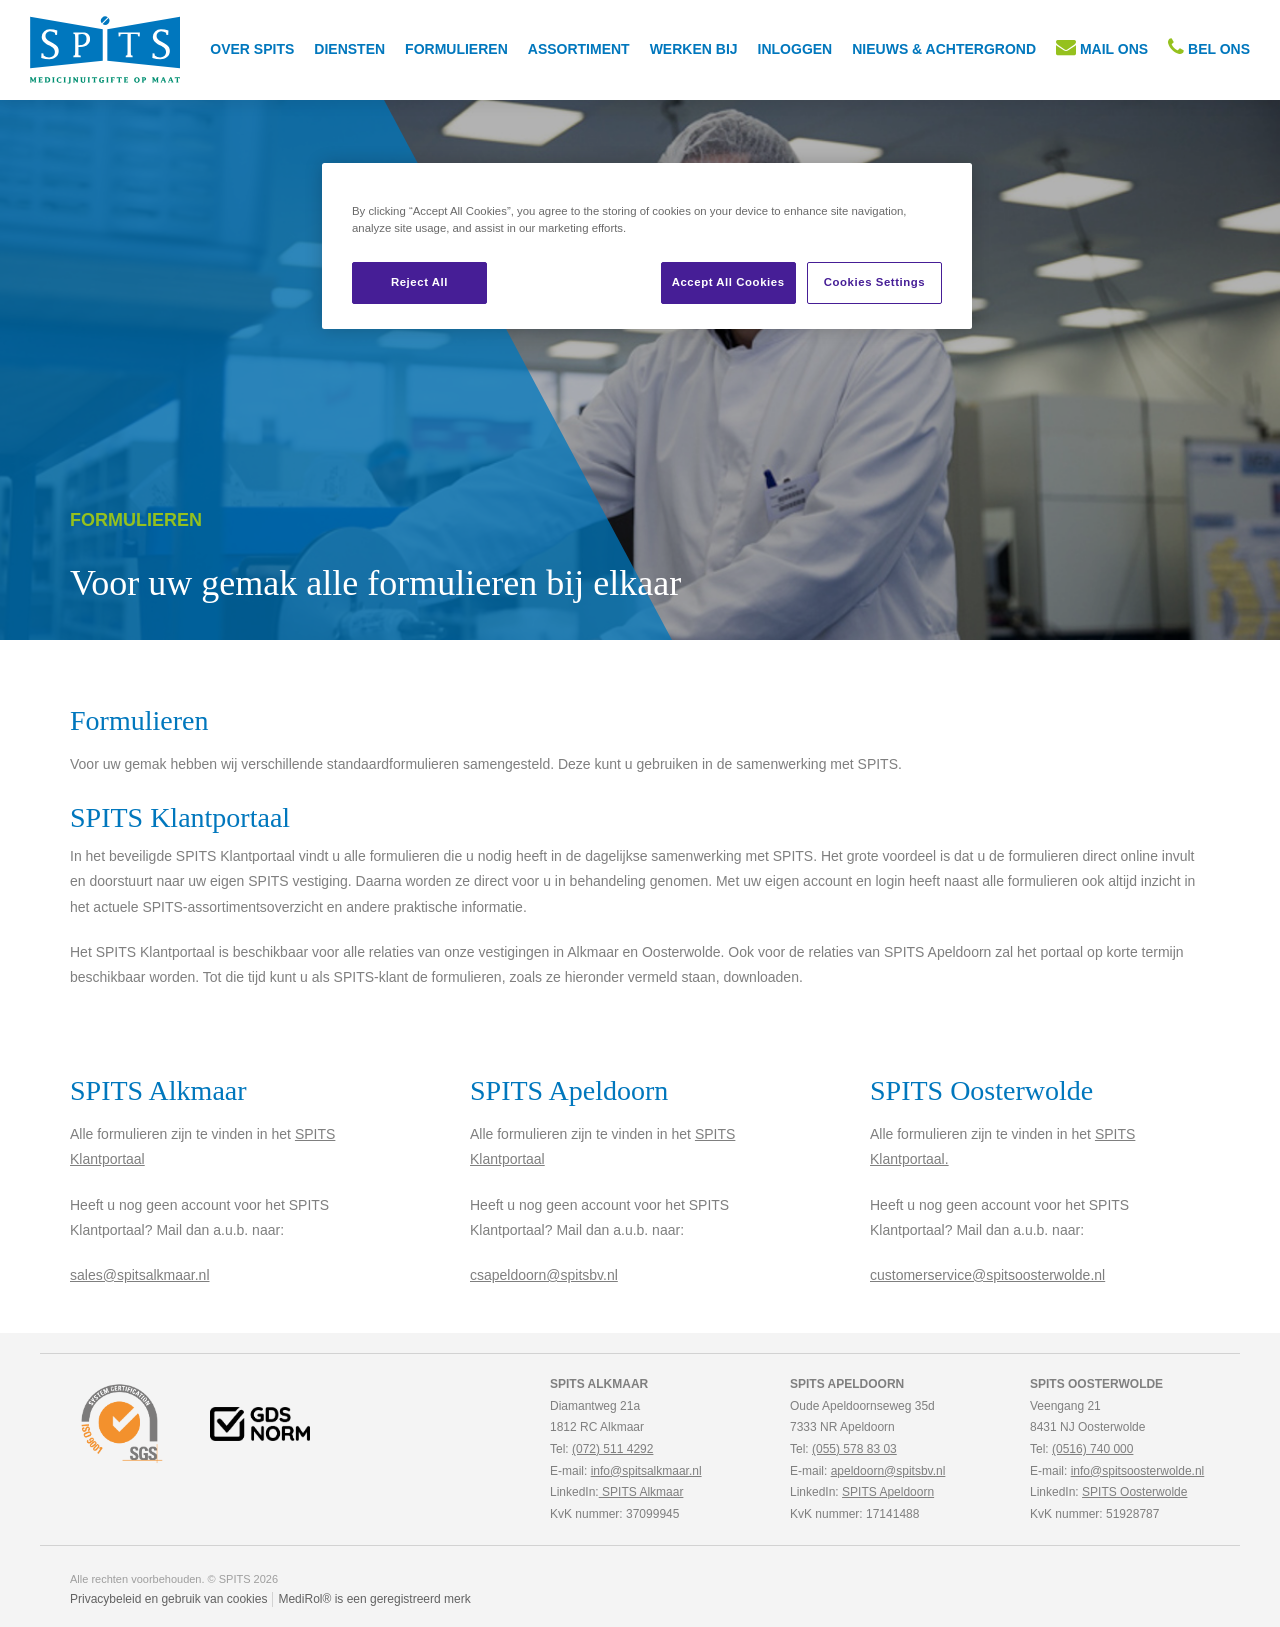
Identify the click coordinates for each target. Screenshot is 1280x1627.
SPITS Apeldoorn (888, 1492)
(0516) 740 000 (1092, 1449)
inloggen (795, 49)
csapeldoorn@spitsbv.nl (544, 1275)
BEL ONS (1209, 47)
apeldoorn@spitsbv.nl (888, 1471)
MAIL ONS (1102, 47)
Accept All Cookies (728, 282)
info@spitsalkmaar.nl (646, 1471)
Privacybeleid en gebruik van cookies (168, 1599)
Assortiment (579, 49)
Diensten (349, 49)
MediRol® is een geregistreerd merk (374, 1599)
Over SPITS (252, 49)
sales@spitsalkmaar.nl (140, 1275)
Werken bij (694, 49)
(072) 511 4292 (612, 1449)
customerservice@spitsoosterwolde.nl (987, 1275)
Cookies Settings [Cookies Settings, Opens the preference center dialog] (874, 282)
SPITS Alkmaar (641, 1492)
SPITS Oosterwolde (1134, 1492)
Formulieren (456, 49)
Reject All (419, 282)
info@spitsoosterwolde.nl (1138, 1471)
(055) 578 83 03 (854, 1449)
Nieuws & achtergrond (944, 49)
